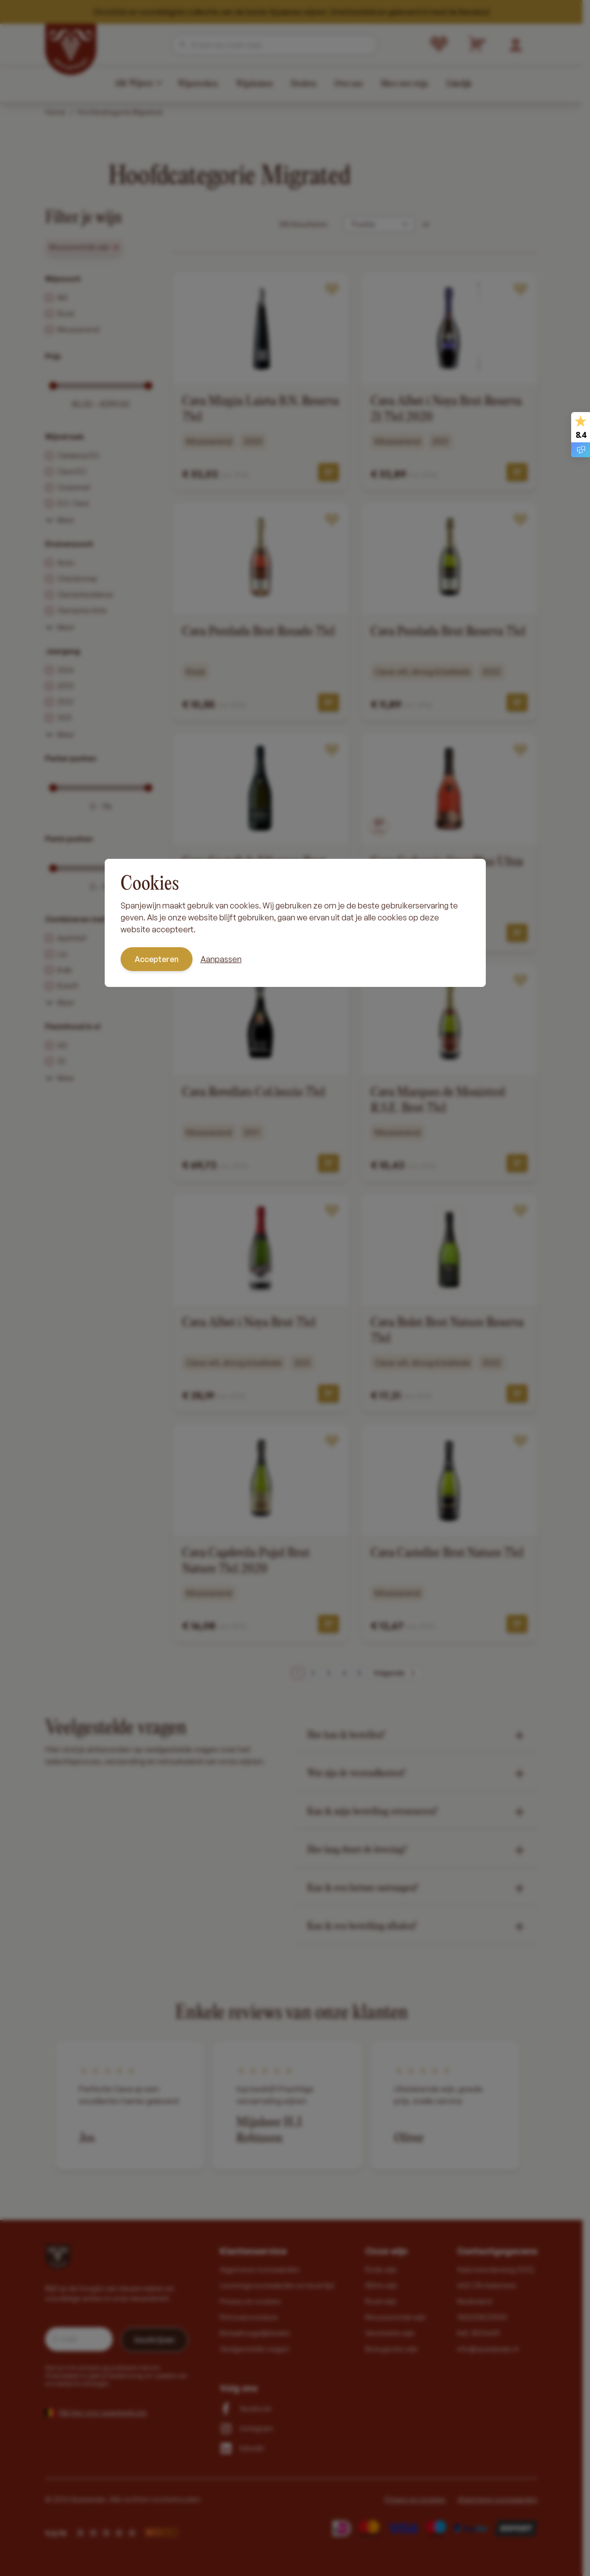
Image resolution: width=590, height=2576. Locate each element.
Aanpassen (221, 959)
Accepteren (156, 959)
